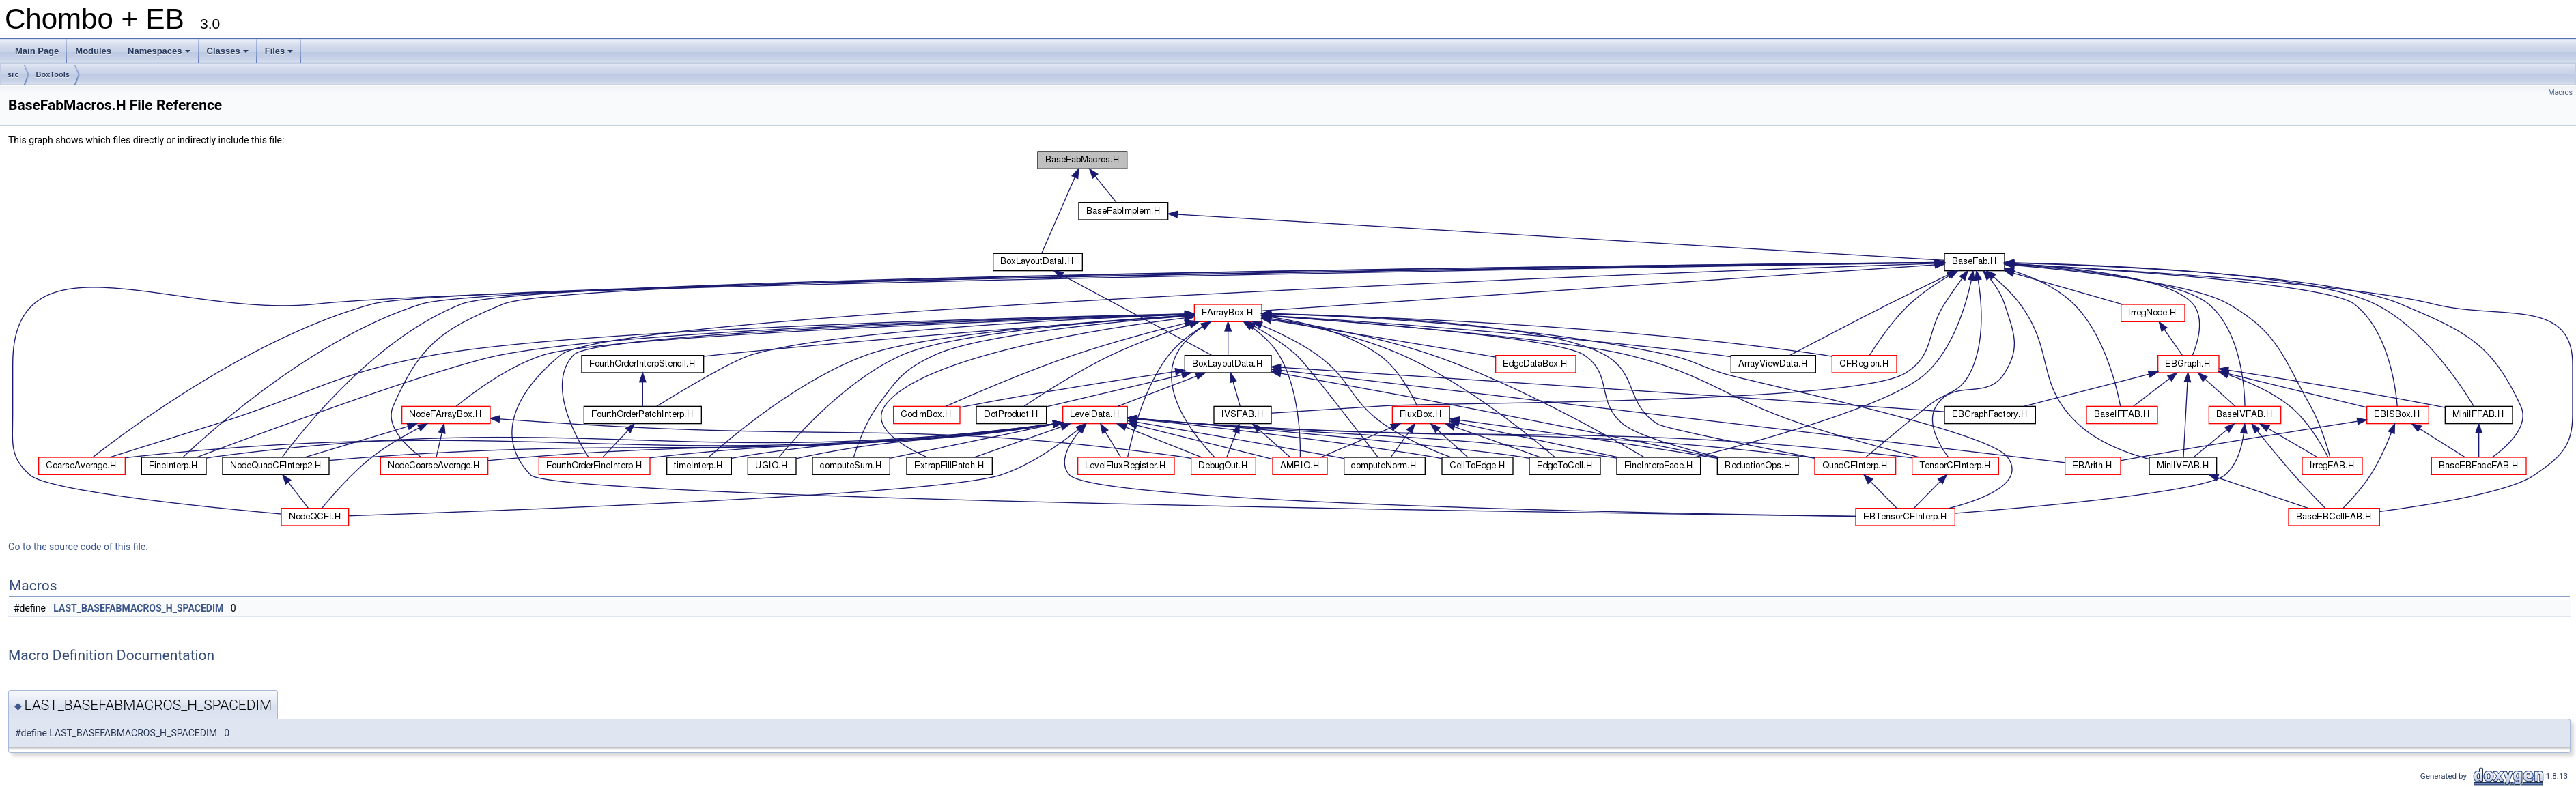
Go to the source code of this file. (78, 546)
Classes (229, 54)
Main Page (37, 51)
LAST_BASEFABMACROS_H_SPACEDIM (138, 608)
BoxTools (53, 74)
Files (280, 54)
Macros (2560, 92)
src (13, 74)
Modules (93, 51)
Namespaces (160, 54)
